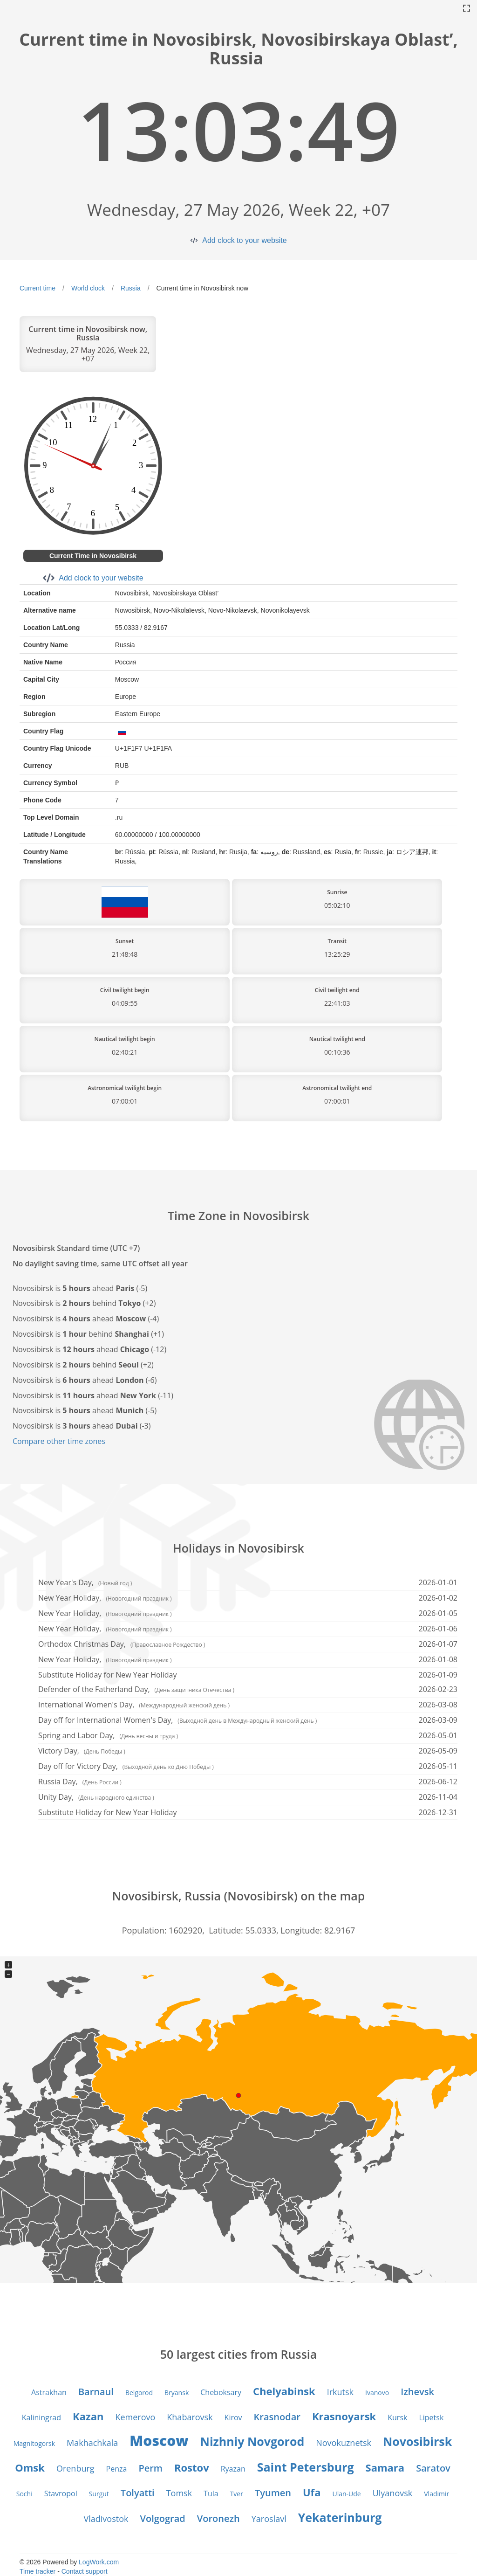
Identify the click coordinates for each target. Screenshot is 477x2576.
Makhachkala (92, 2442)
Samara (385, 2467)
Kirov (233, 2417)
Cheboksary (220, 2392)
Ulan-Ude (346, 2493)
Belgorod (139, 2392)
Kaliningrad (41, 2417)
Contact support (84, 2571)
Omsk (30, 2467)
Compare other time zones (59, 1441)
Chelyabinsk (284, 2391)
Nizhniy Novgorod (252, 2441)
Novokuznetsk (343, 2442)
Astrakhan (49, 2392)
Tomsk (179, 2493)
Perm (150, 2468)
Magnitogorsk (34, 2443)
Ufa (311, 2492)
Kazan (88, 2416)
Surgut (99, 2493)
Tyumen (273, 2492)
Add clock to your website (244, 240)
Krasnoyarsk (344, 2416)
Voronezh (218, 2518)
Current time (37, 288)
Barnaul (96, 2391)
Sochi (24, 2493)
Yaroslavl (269, 2518)
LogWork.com (99, 2562)
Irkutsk (340, 2391)
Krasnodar (277, 2416)
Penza (116, 2469)
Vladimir (436, 2493)
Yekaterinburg (340, 2517)
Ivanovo (377, 2392)
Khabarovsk (189, 2417)
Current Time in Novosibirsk (92, 555)
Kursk (397, 2417)
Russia (131, 288)
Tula (211, 2493)
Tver (236, 2493)
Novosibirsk (417, 2441)
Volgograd (162, 2518)
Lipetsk (431, 2417)
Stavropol (60, 2493)
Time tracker (37, 2571)
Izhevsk (417, 2391)
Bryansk (176, 2392)
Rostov (191, 2467)
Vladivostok (106, 2518)
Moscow (158, 2440)
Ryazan (233, 2469)
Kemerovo (135, 2417)
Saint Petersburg (305, 2467)
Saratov (433, 2468)
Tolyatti (138, 2492)
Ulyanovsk (393, 2493)
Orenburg (75, 2468)
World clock (88, 288)
